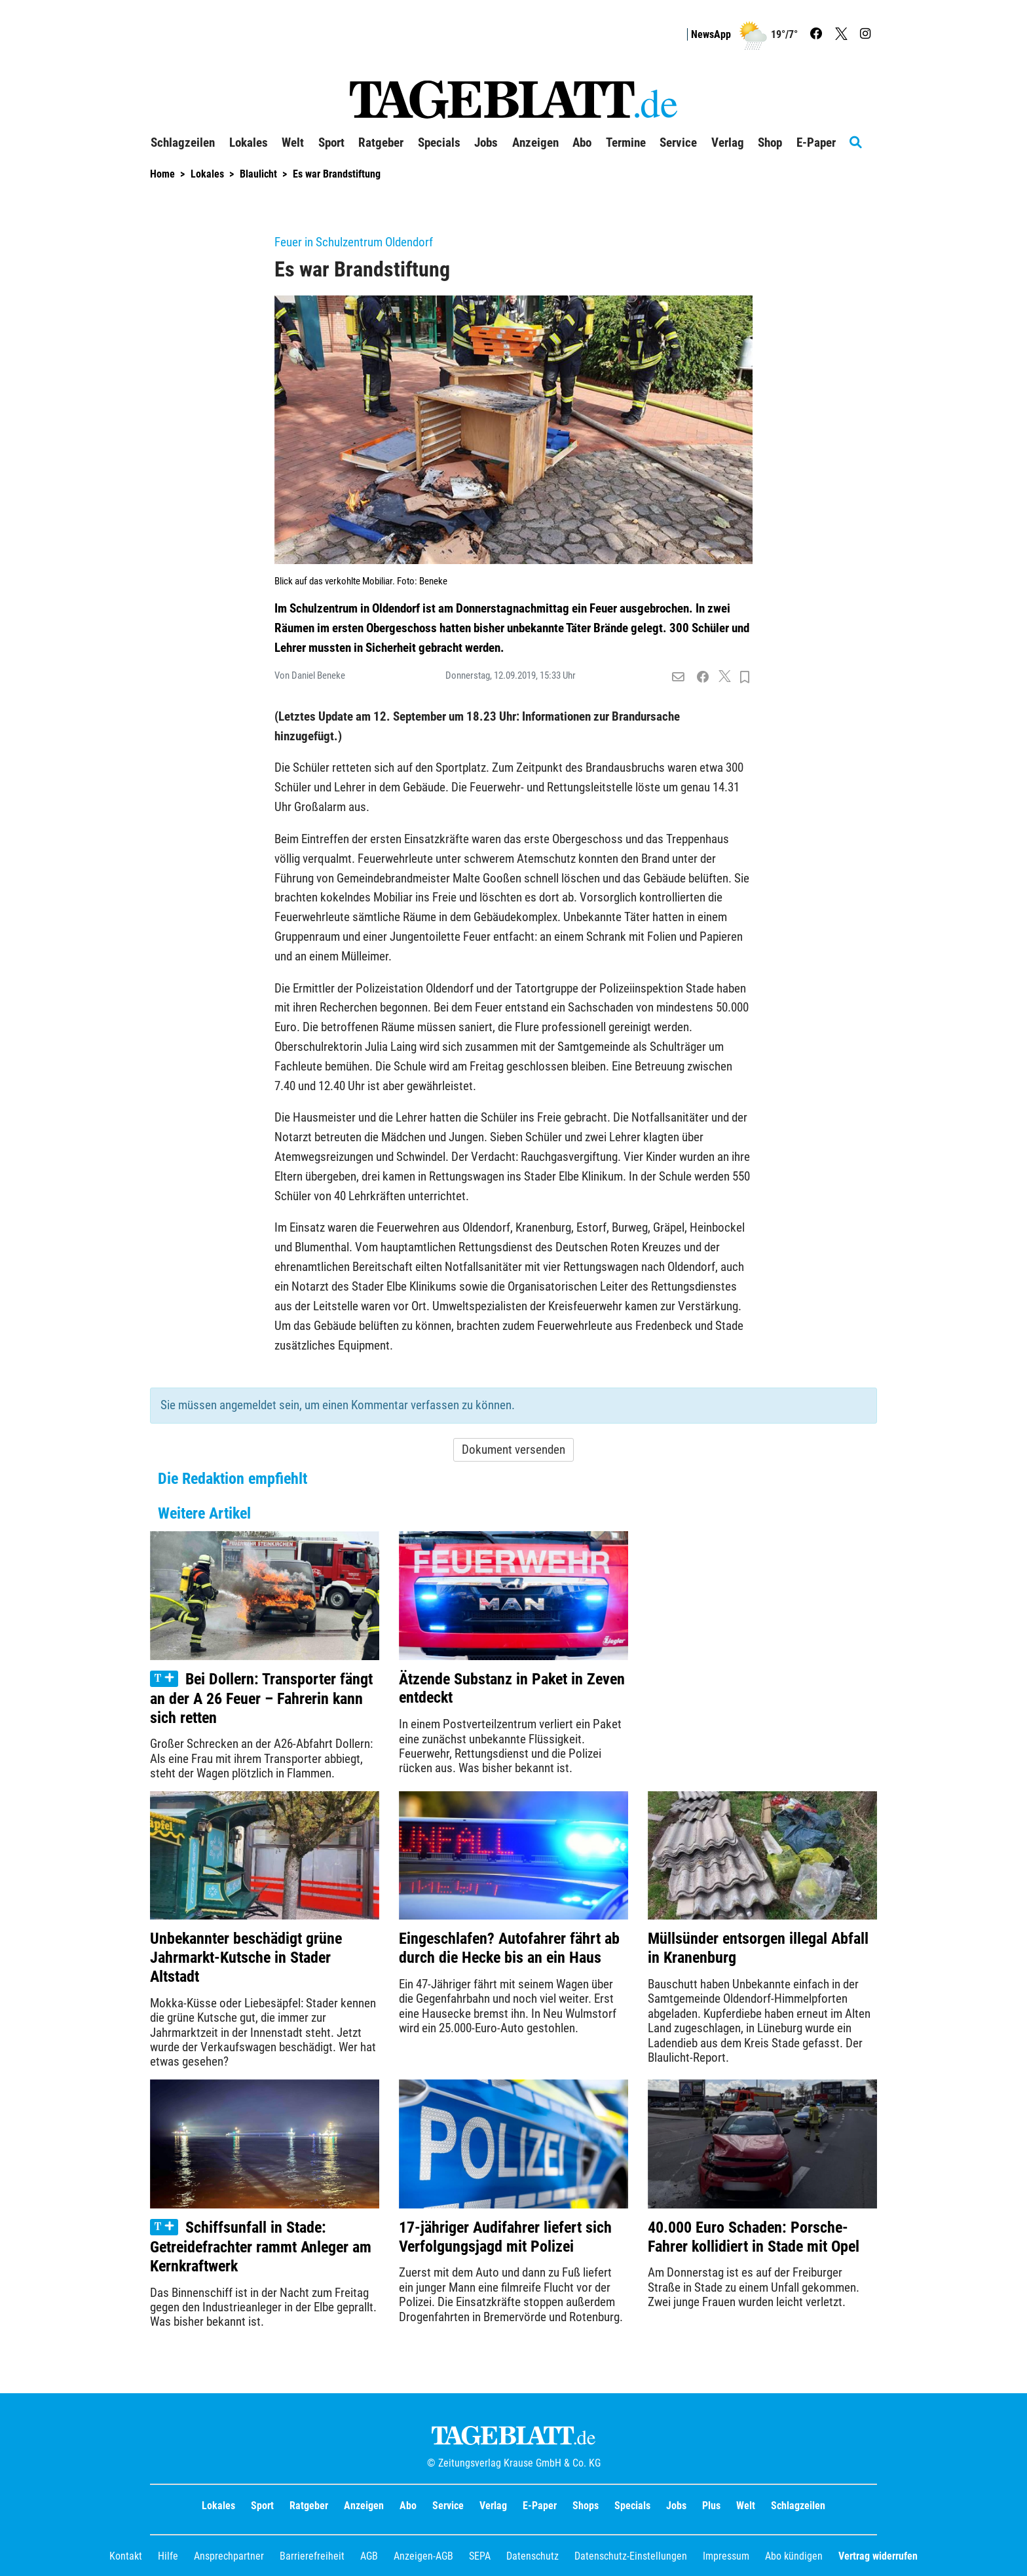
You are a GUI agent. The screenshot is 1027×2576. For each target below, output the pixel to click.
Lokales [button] (248, 143)
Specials (632, 2505)
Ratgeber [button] (380, 143)
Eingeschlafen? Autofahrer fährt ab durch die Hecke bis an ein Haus (509, 1948)
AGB (369, 2556)
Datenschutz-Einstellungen (630, 2556)
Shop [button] (770, 143)
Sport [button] (331, 143)
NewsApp (711, 34)
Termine (626, 143)
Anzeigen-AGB (423, 2556)
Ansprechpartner (229, 2556)
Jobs (486, 143)
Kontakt (125, 2556)
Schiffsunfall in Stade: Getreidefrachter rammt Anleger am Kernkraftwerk (260, 2246)
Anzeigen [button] (535, 143)
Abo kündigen (794, 2556)
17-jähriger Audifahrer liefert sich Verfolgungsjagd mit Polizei (505, 2237)
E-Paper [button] (816, 143)
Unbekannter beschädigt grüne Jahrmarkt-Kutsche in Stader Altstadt (246, 1957)
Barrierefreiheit (312, 2556)
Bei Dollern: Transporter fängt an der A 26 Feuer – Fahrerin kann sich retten (261, 1698)
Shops (585, 2505)
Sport (262, 2505)
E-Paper (540, 2505)
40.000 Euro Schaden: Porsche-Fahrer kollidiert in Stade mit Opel (753, 2237)
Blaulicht (258, 174)
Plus (711, 2505)
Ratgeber (308, 2505)
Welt (745, 2505)
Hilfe (168, 2556)
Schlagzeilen (183, 143)
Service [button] (678, 143)
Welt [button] (293, 143)
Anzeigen (364, 2505)
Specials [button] (439, 143)
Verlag (493, 2505)
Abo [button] (581, 143)
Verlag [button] (727, 143)
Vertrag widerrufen (878, 2556)
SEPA (480, 2556)
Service (448, 2505)
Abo (408, 2505)
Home (162, 174)
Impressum (726, 2556)
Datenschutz (532, 2556)
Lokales (207, 174)
